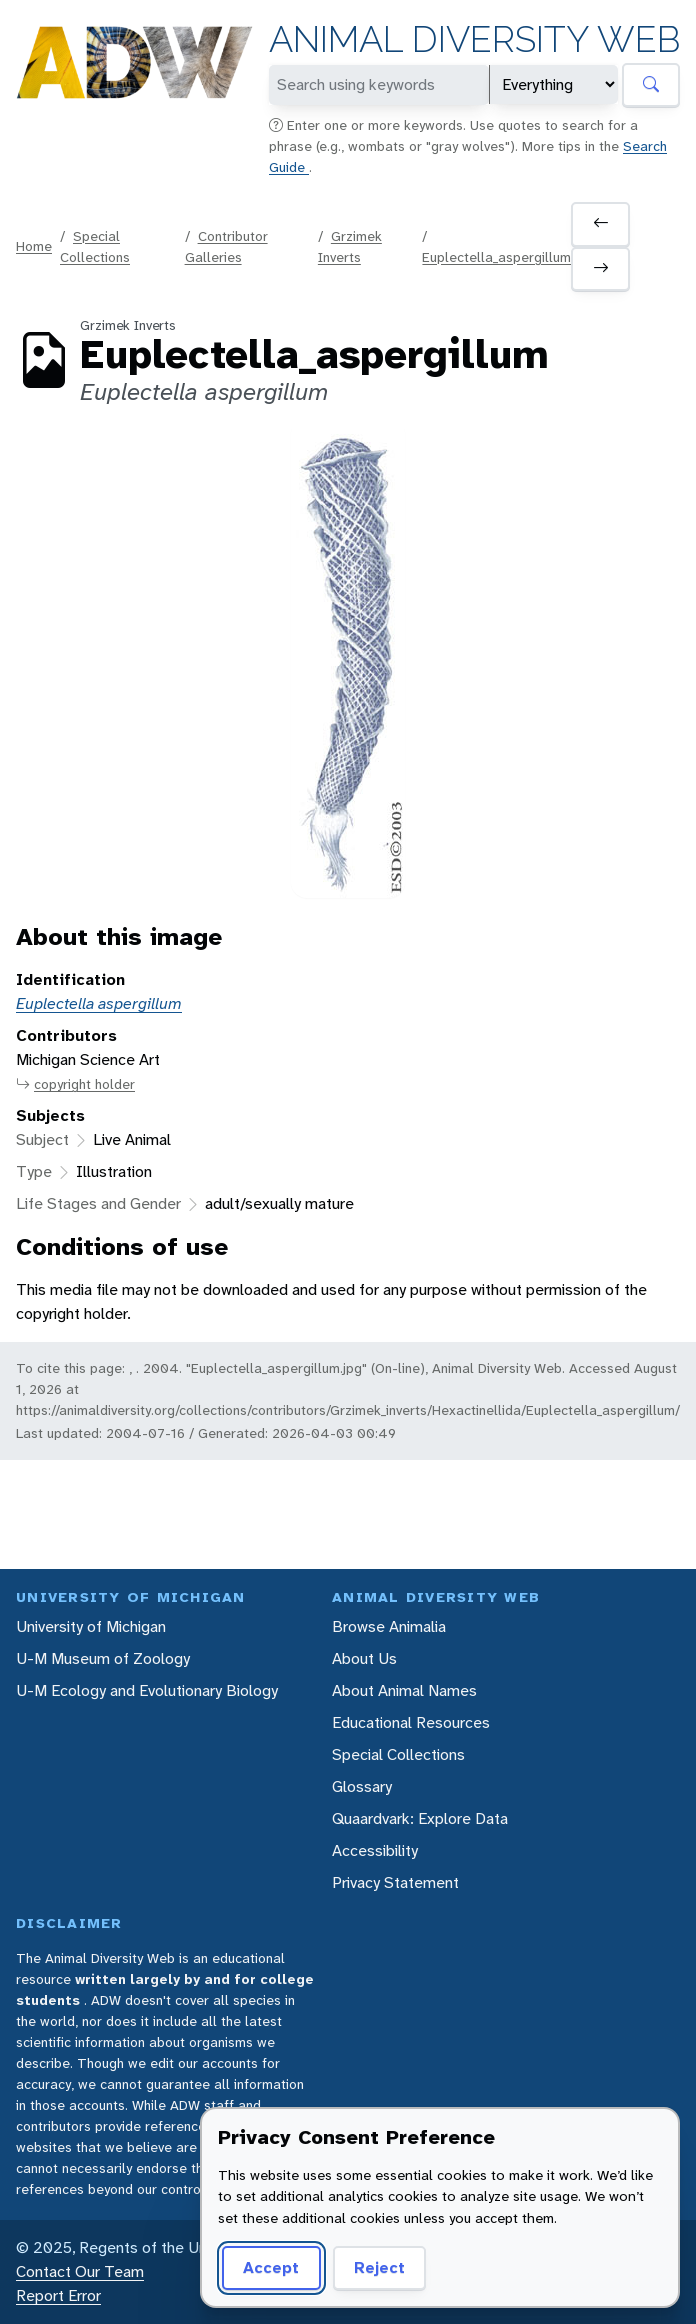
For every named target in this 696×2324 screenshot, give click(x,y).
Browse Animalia (389, 1626)
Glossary (362, 1786)
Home (34, 246)
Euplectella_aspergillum (496, 257)
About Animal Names (404, 1690)
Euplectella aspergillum (99, 1003)
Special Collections (398, 1754)
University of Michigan (91, 1626)
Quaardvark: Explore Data (420, 1818)
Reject (379, 2267)
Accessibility (375, 1850)
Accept (271, 2267)
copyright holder (75, 1084)
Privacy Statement (395, 1882)
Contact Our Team (80, 2271)
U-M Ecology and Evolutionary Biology (147, 1690)
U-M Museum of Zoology (103, 1658)
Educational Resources (411, 1722)
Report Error (58, 2295)
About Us (364, 1658)
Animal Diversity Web (474, 39)
